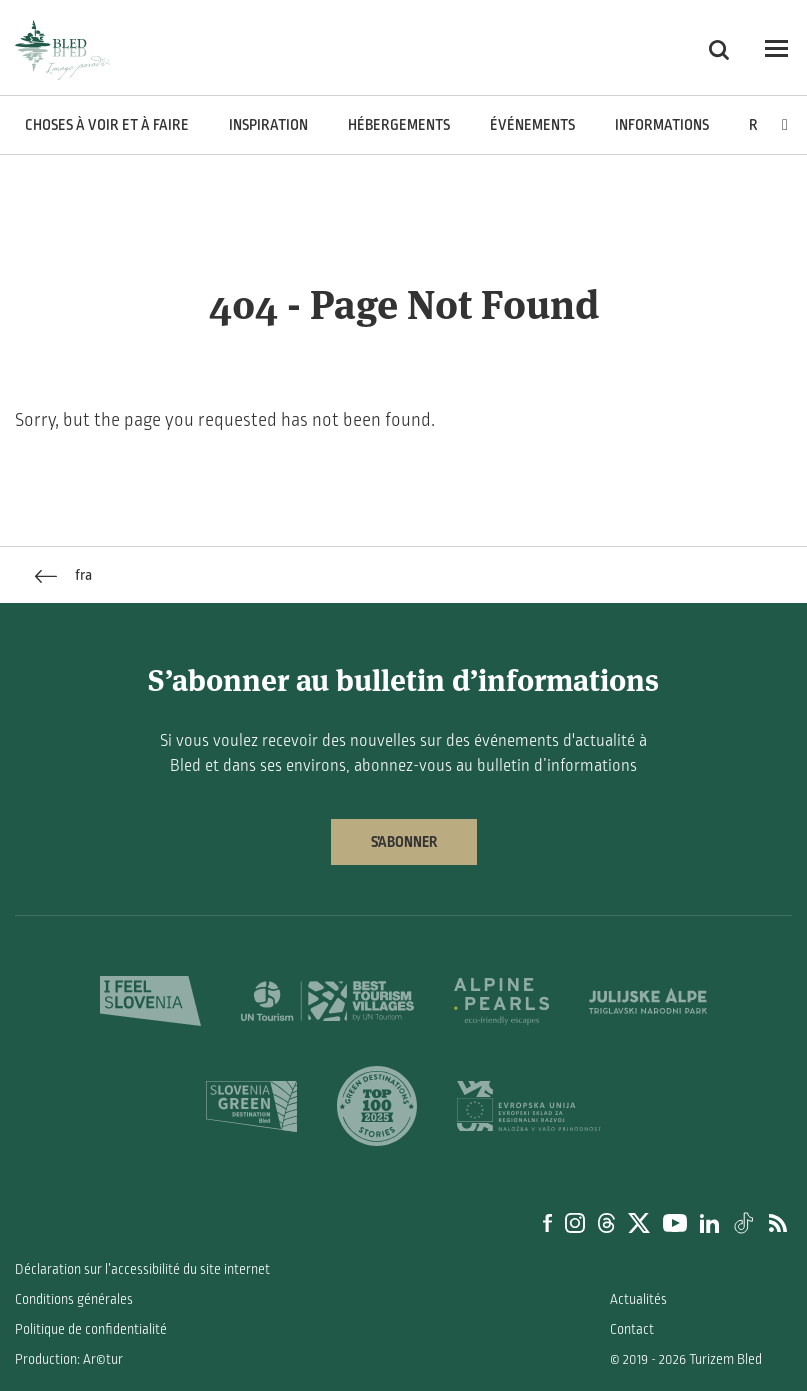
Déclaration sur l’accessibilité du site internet (142, 1269)
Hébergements (399, 125)
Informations (662, 125)
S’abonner (404, 842)
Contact (632, 1329)
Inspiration (268, 125)
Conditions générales (74, 1299)
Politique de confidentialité (91, 1329)
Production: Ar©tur (69, 1359)
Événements (532, 125)
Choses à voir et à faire (107, 125)
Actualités (638, 1299)
